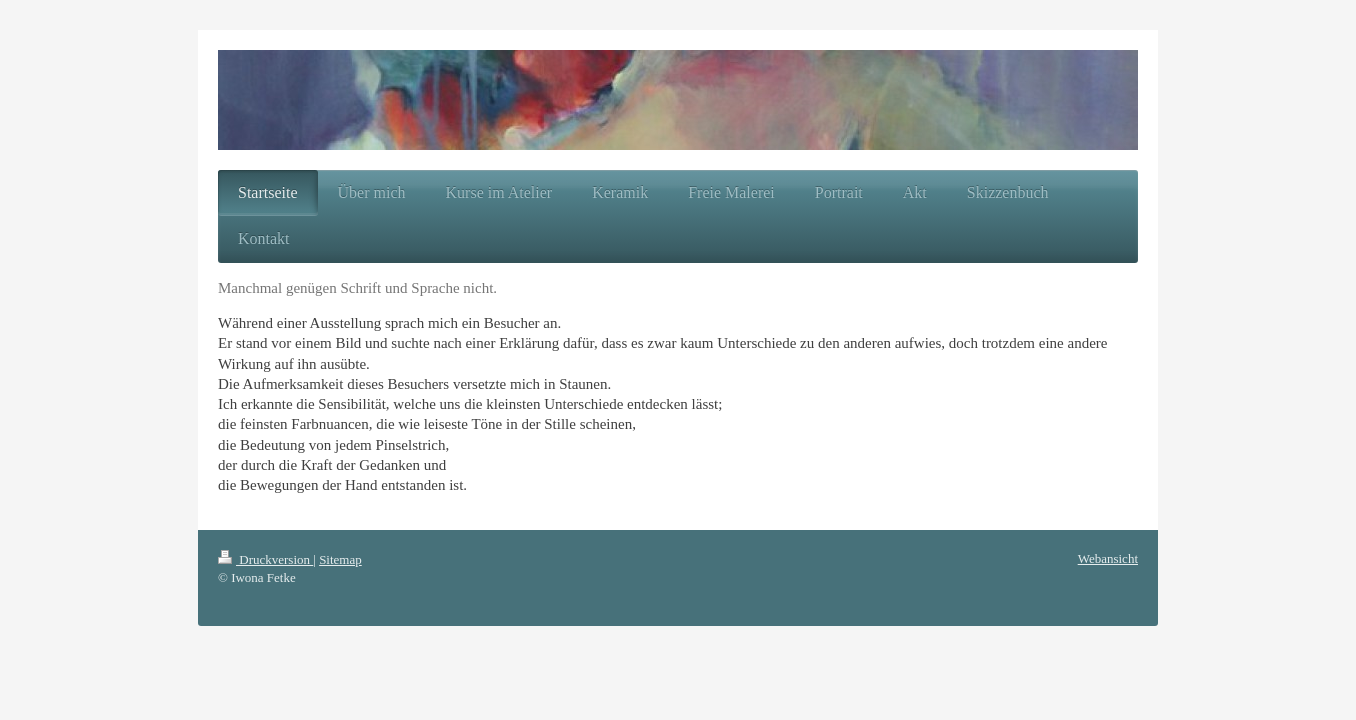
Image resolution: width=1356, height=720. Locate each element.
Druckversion (265, 559)
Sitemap (340, 559)
